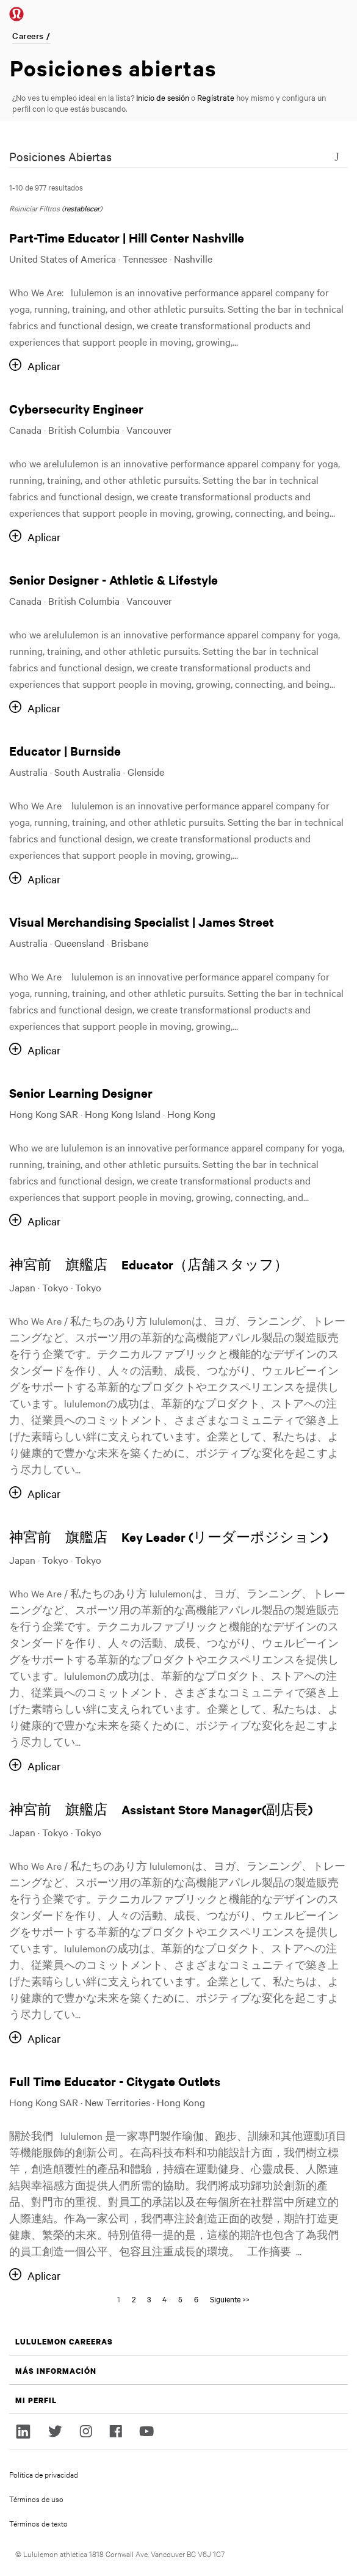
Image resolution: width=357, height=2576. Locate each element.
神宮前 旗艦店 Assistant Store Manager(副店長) (160, 1809)
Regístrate (215, 97)
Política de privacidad (43, 2473)
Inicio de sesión (162, 97)
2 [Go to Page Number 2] (133, 2298)
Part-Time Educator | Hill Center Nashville (126, 237)
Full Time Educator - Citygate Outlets (114, 2081)
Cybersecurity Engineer (76, 408)
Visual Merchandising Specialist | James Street (141, 921)
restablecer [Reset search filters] (81, 207)
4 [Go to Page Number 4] (164, 2298)
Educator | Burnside (65, 750)
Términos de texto (38, 2522)
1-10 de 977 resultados (46, 186)
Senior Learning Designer (81, 1092)
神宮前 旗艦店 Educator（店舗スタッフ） (148, 1264)
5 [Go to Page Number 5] (180, 2298)
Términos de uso (36, 2498)
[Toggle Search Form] (337, 156)
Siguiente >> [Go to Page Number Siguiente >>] (230, 2298)
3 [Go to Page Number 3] (149, 2298)
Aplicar (43, 366)
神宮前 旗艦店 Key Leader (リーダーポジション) (168, 1536)
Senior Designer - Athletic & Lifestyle (113, 579)
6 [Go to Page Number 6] (196, 2298)
